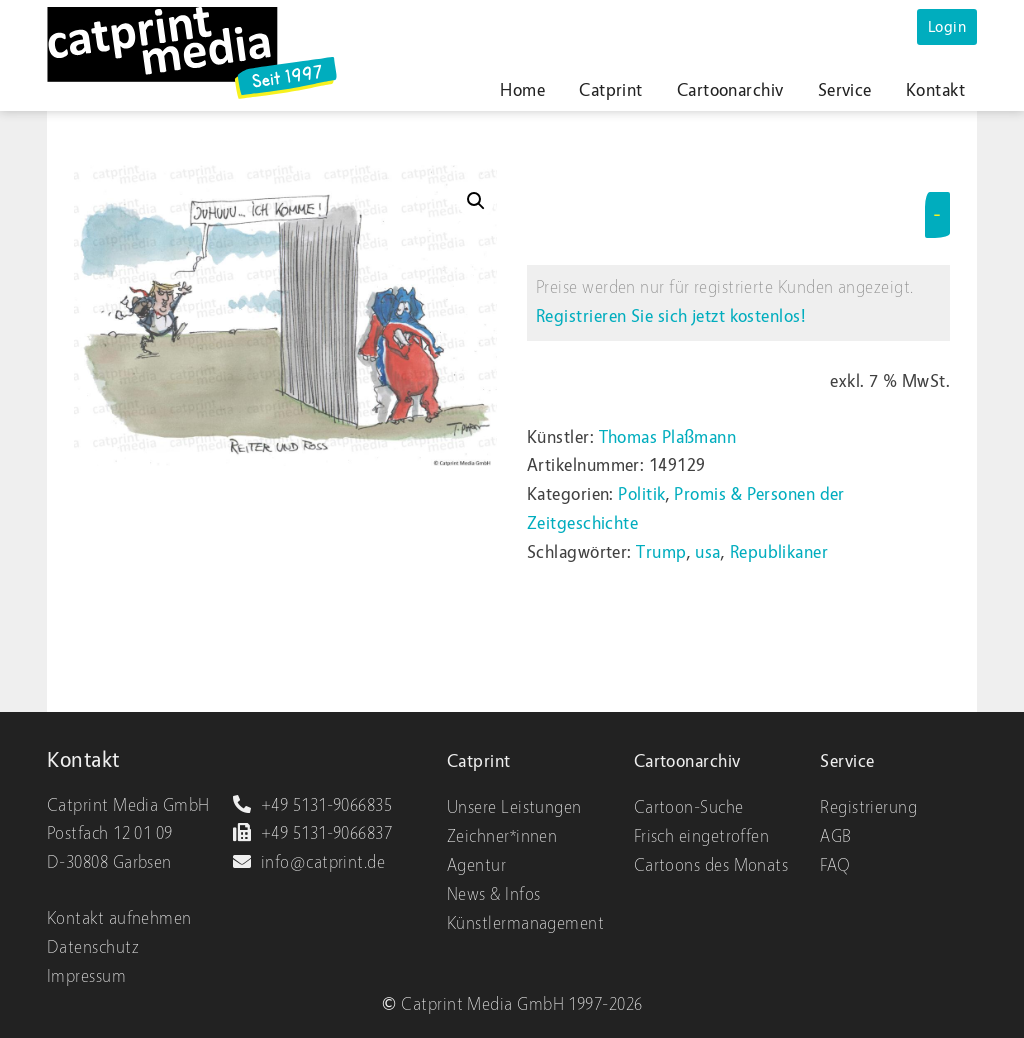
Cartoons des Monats (711, 865)
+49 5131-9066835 (312, 805)
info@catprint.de (308, 862)
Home (522, 90)
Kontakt (935, 90)
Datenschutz (93, 947)
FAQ (835, 865)
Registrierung (868, 807)
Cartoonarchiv (730, 90)
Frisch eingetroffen (702, 836)
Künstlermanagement (525, 923)
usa (707, 552)
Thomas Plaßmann (668, 437)
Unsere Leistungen (514, 807)
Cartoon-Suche (689, 807)
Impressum (86, 976)
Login (947, 27)
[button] (476, 201)
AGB (835, 836)
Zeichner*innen (502, 836)
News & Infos (493, 894)
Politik (641, 494)
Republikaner (779, 552)
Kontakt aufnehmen (119, 918)
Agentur (476, 865)
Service (845, 90)
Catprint (611, 90)
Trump (661, 552)
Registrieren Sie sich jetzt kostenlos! (671, 316)
